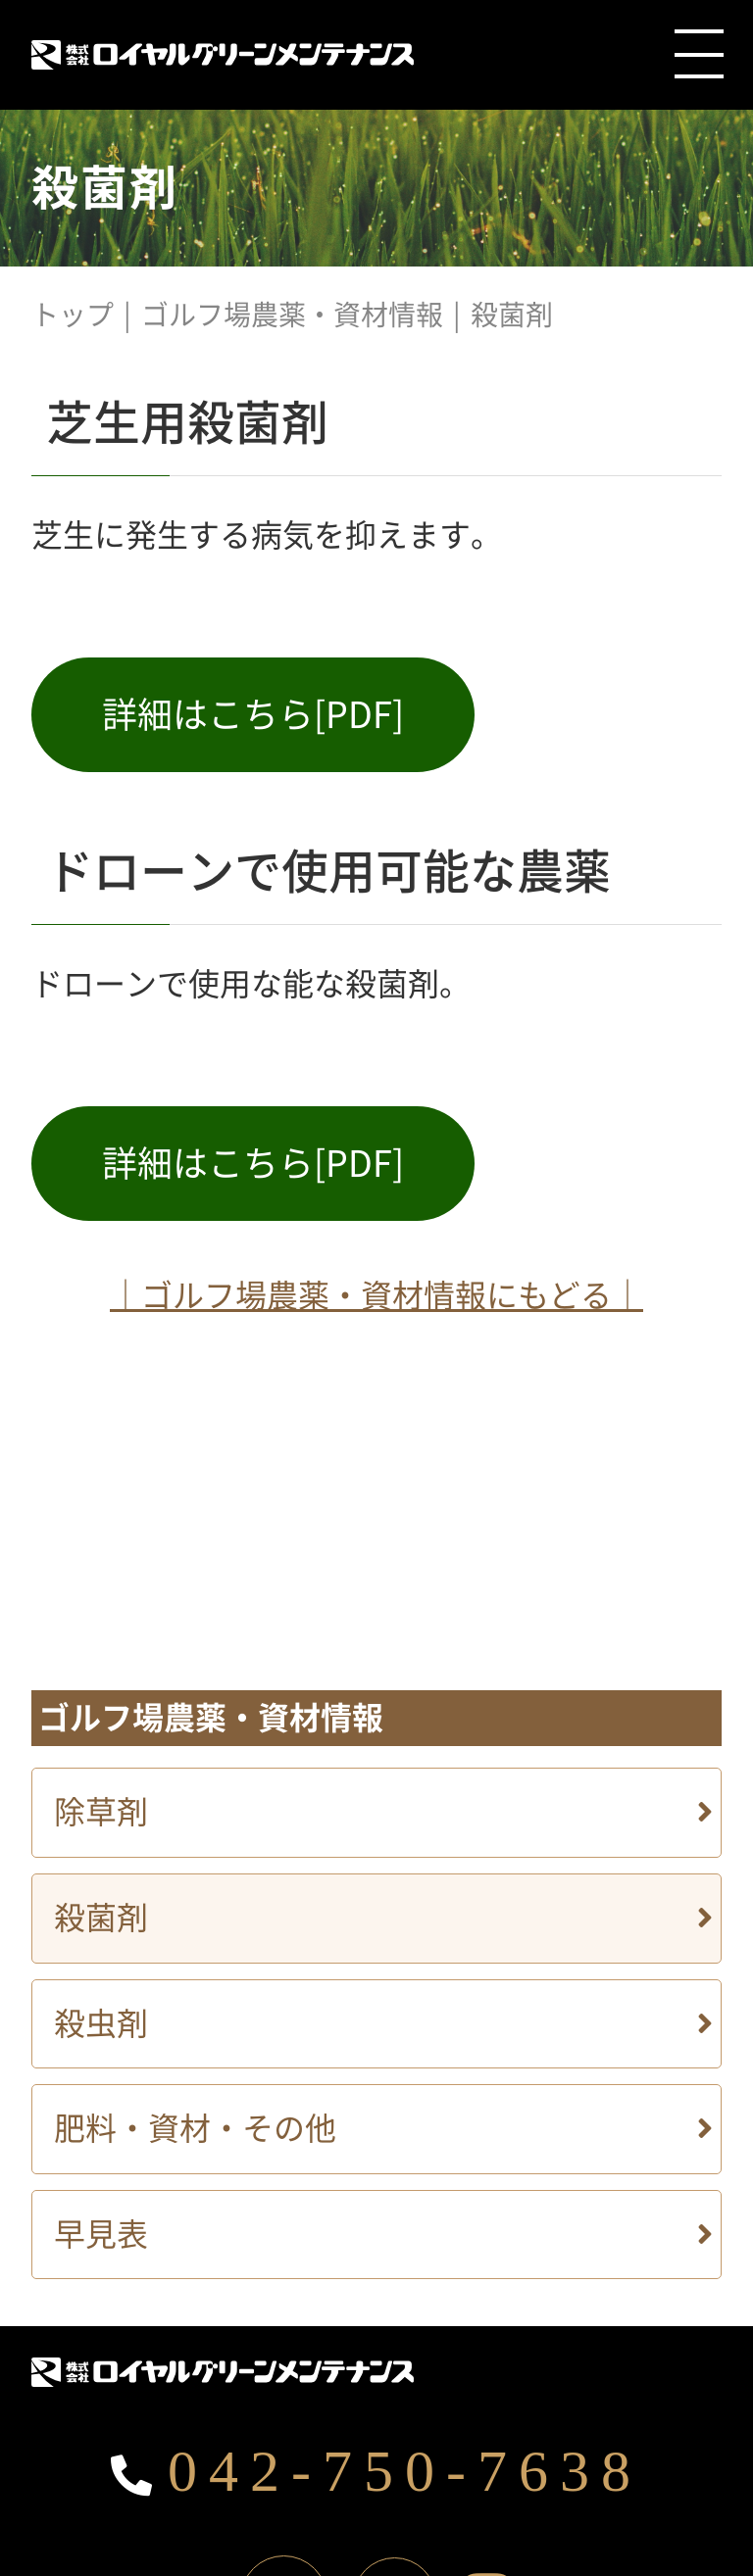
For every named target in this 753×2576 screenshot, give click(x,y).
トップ (72, 314)
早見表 (101, 2234)
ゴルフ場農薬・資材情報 (292, 314)
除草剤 (101, 1811)
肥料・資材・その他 (195, 2128)
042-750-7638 (376, 2471)
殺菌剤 (101, 1917)
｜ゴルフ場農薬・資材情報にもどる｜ (376, 1295)
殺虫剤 (101, 2023)
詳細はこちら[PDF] (253, 714)
